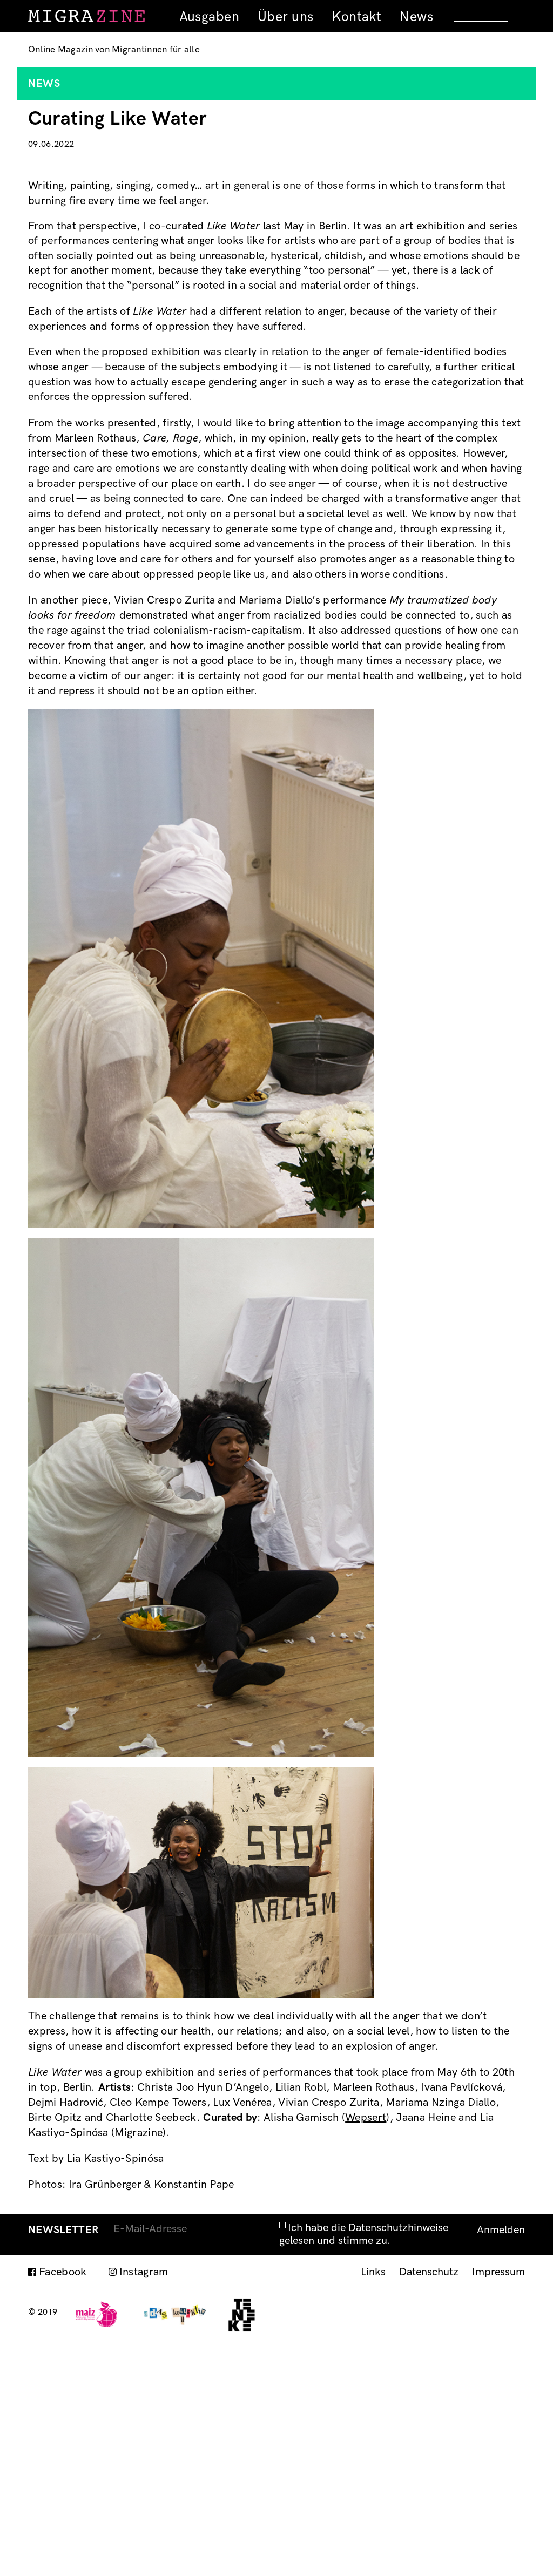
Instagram (143, 2502)
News (416, 17)
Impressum (498, 2502)
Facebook (63, 2502)
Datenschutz (428, 2502)
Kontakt (356, 17)
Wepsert (365, 2347)
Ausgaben (209, 17)
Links (373, 2502)
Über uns (285, 17)
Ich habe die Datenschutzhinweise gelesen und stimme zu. (363, 2464)
